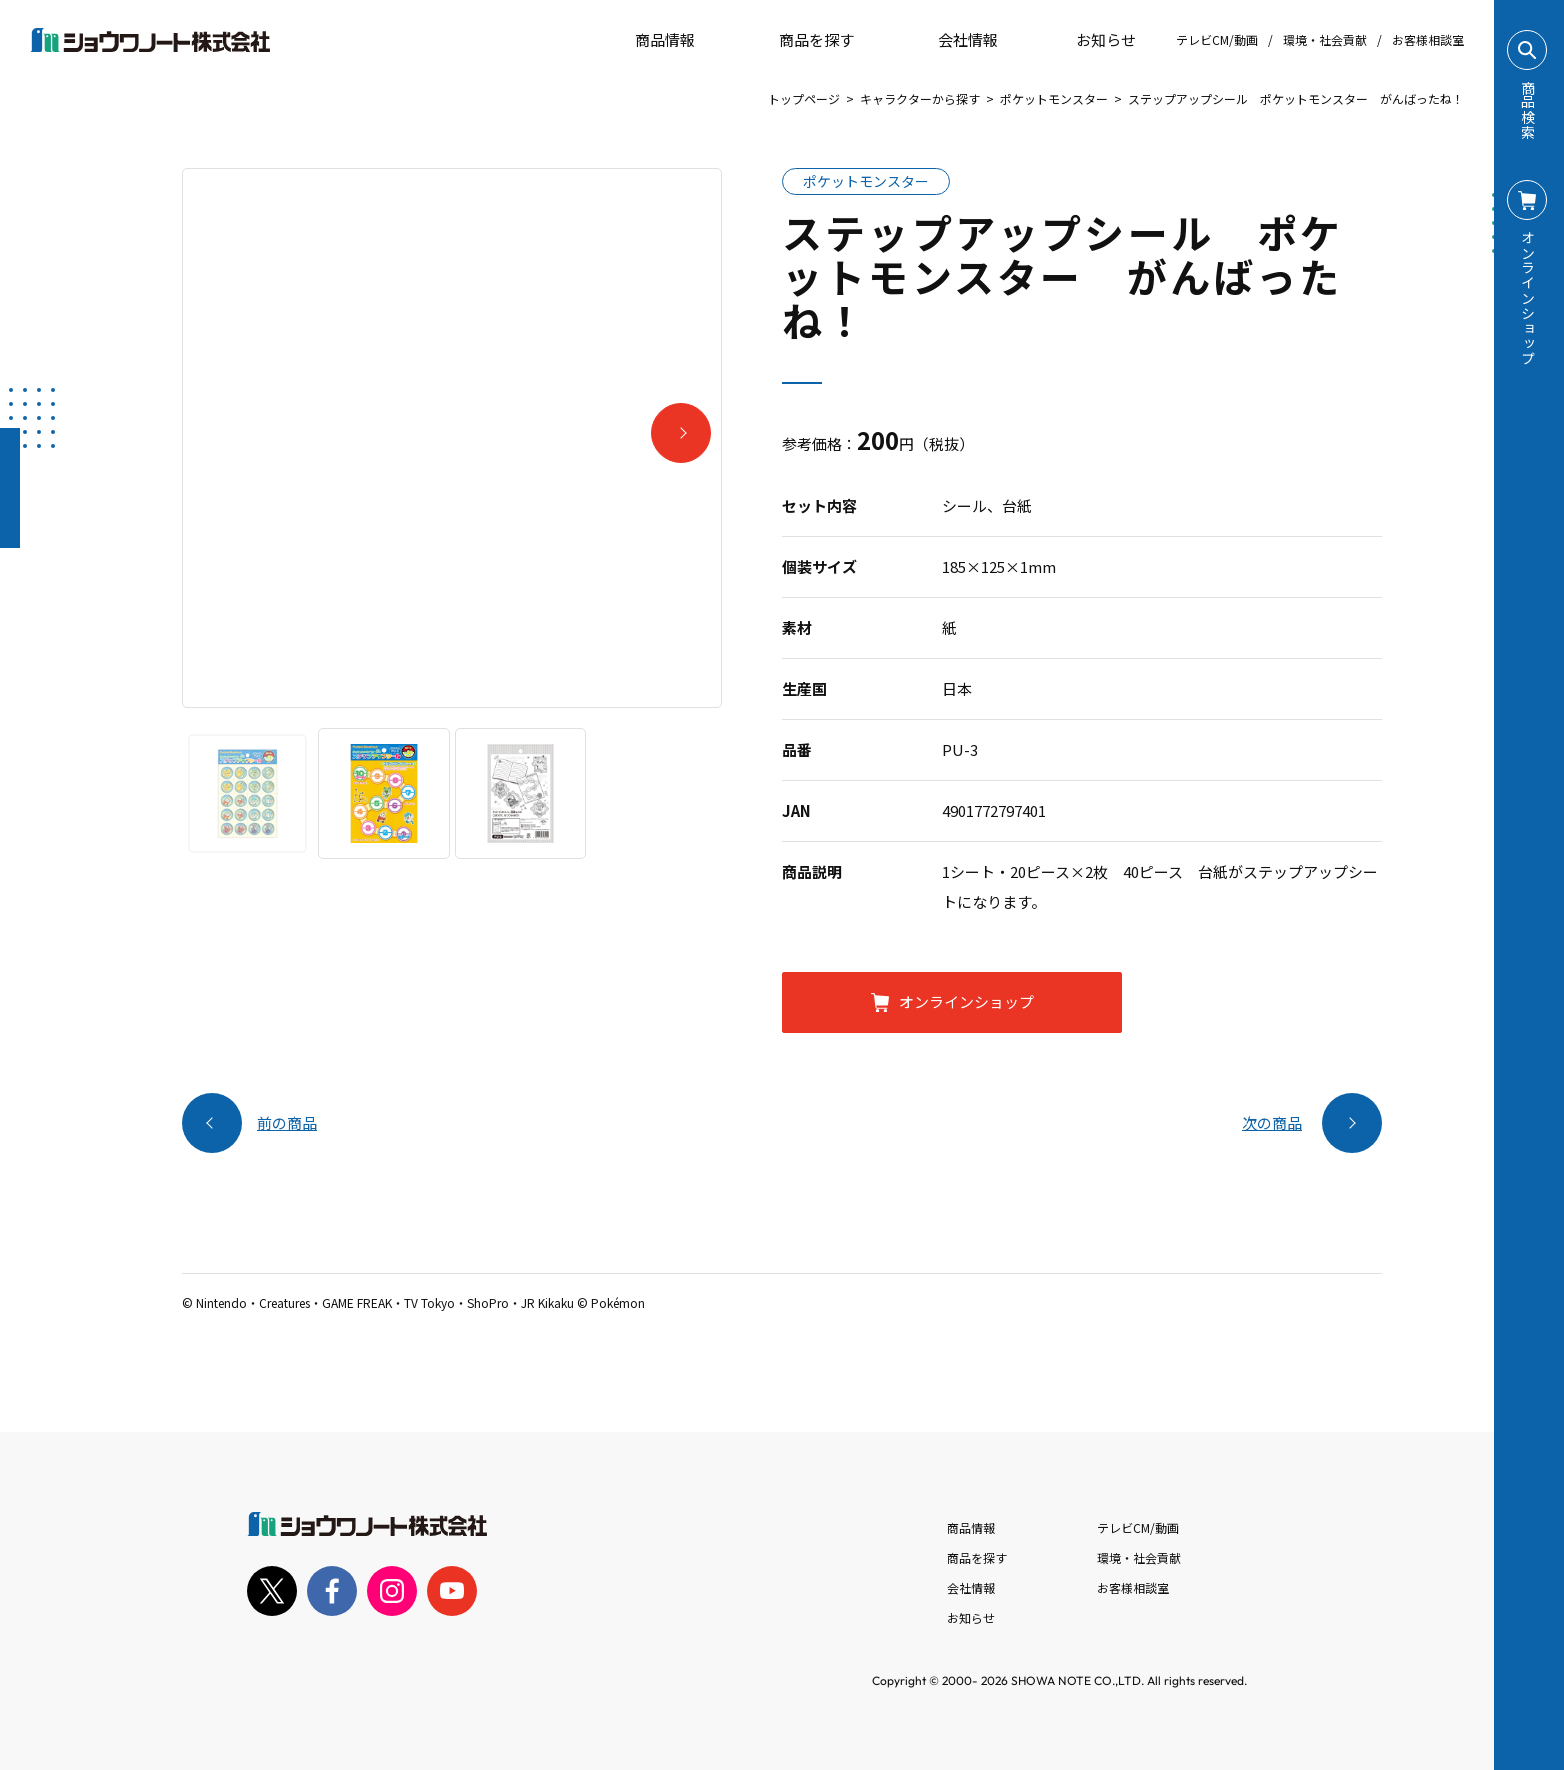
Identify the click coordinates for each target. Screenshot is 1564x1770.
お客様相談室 (1428, 39)
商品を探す (799, 40)
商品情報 (971, 1527)
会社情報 (971, 1587)
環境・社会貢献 (1325, 39)
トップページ (804, 98)
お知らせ (1092, 40)
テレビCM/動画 (1217, 39)
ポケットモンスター (1054, 98)
